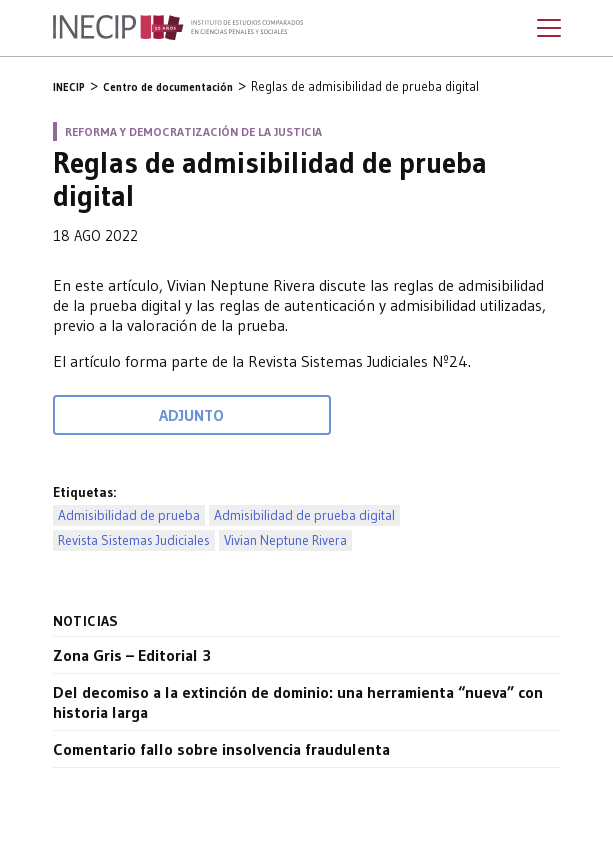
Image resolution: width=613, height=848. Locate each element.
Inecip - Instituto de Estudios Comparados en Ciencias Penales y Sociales (178, 28)
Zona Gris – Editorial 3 (132, 655)
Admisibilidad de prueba (129, 515)
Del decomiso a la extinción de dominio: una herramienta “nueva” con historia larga (298, 702)
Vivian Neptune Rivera (285, 540)
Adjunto (191, 415)
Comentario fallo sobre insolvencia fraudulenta (221, 749)
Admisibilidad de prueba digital (304, 515)
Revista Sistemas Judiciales (134, 540)
